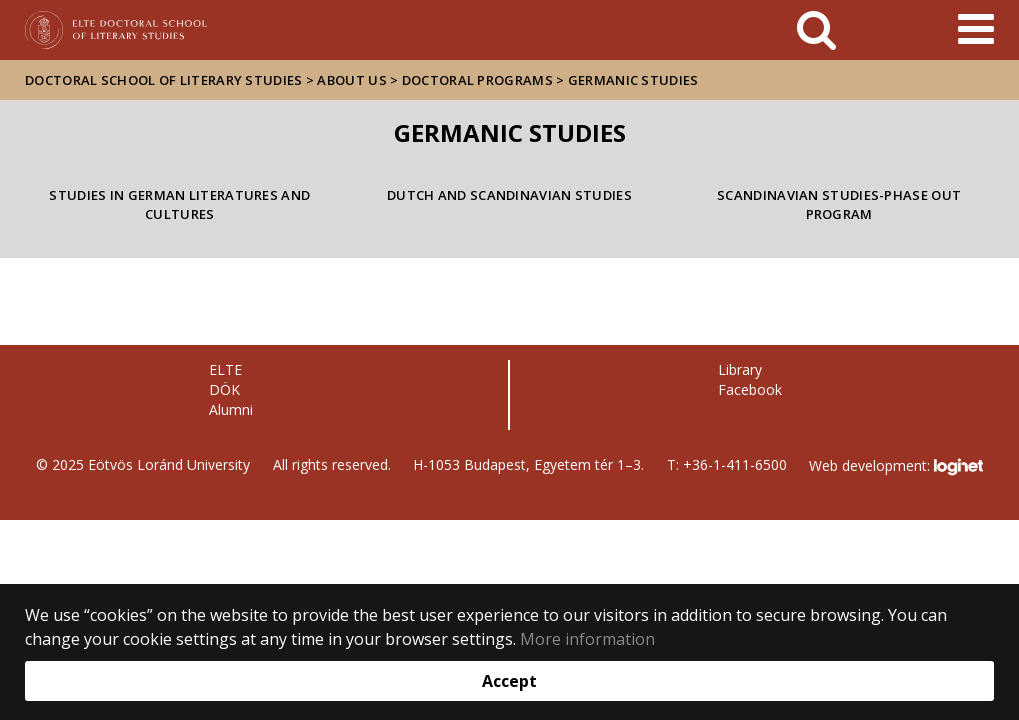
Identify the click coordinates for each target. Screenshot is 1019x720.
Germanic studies (633, 80)
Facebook (750, 389)
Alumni (231, 409)
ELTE (225, 369)
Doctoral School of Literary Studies (164, 80)
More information (587, 639)
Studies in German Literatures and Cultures (179, 204)
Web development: (895, 467)
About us (351, 80)
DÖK (224, 389)
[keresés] (816, 30)
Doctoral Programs (477, 80)
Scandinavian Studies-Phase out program (839, 204)
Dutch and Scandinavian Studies (509, 195)
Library (740, 369)
